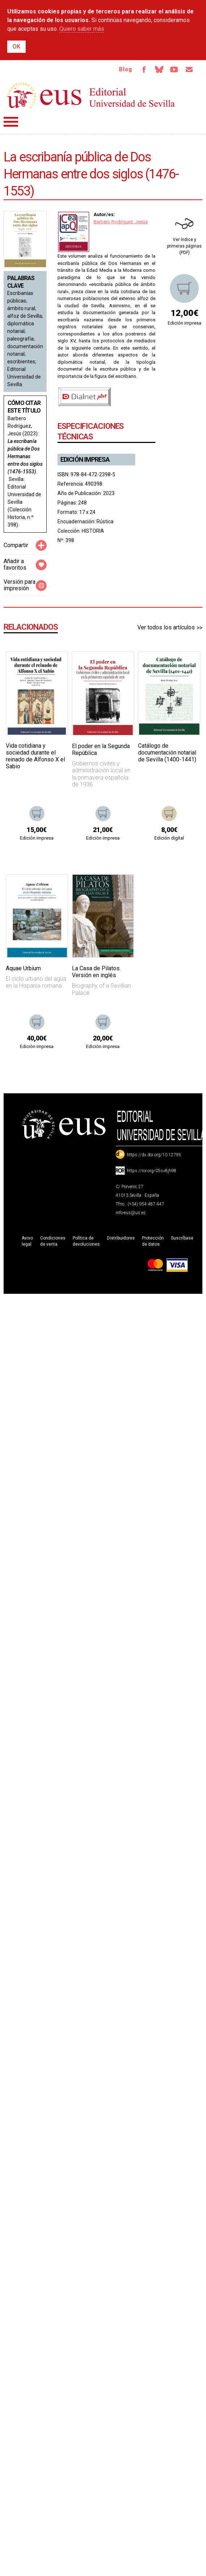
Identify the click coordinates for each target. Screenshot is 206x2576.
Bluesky (159, 69)
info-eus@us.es (131, 1212)
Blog (125, 69)
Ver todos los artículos (166, 627)
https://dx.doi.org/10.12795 (154, 1154)
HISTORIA (93, 531)
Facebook (144, 69)
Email (189, 69)
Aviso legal (27, 1241)
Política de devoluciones (86, 1241)
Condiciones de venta (52, 1241)
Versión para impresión (19, 585)
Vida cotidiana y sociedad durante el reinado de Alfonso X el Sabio (35, 756)
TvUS (174, 69)
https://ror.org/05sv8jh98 (151, 1170)
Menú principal (11, 122)
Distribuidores (121, 1238)
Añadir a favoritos (15, 564)
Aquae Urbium (23, 968)
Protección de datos (153, 1241)
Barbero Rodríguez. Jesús (121, 221)
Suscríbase (182, 1238)
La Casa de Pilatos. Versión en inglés (96, 972)
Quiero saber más (81, 28)
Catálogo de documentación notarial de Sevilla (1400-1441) (167, 752)
